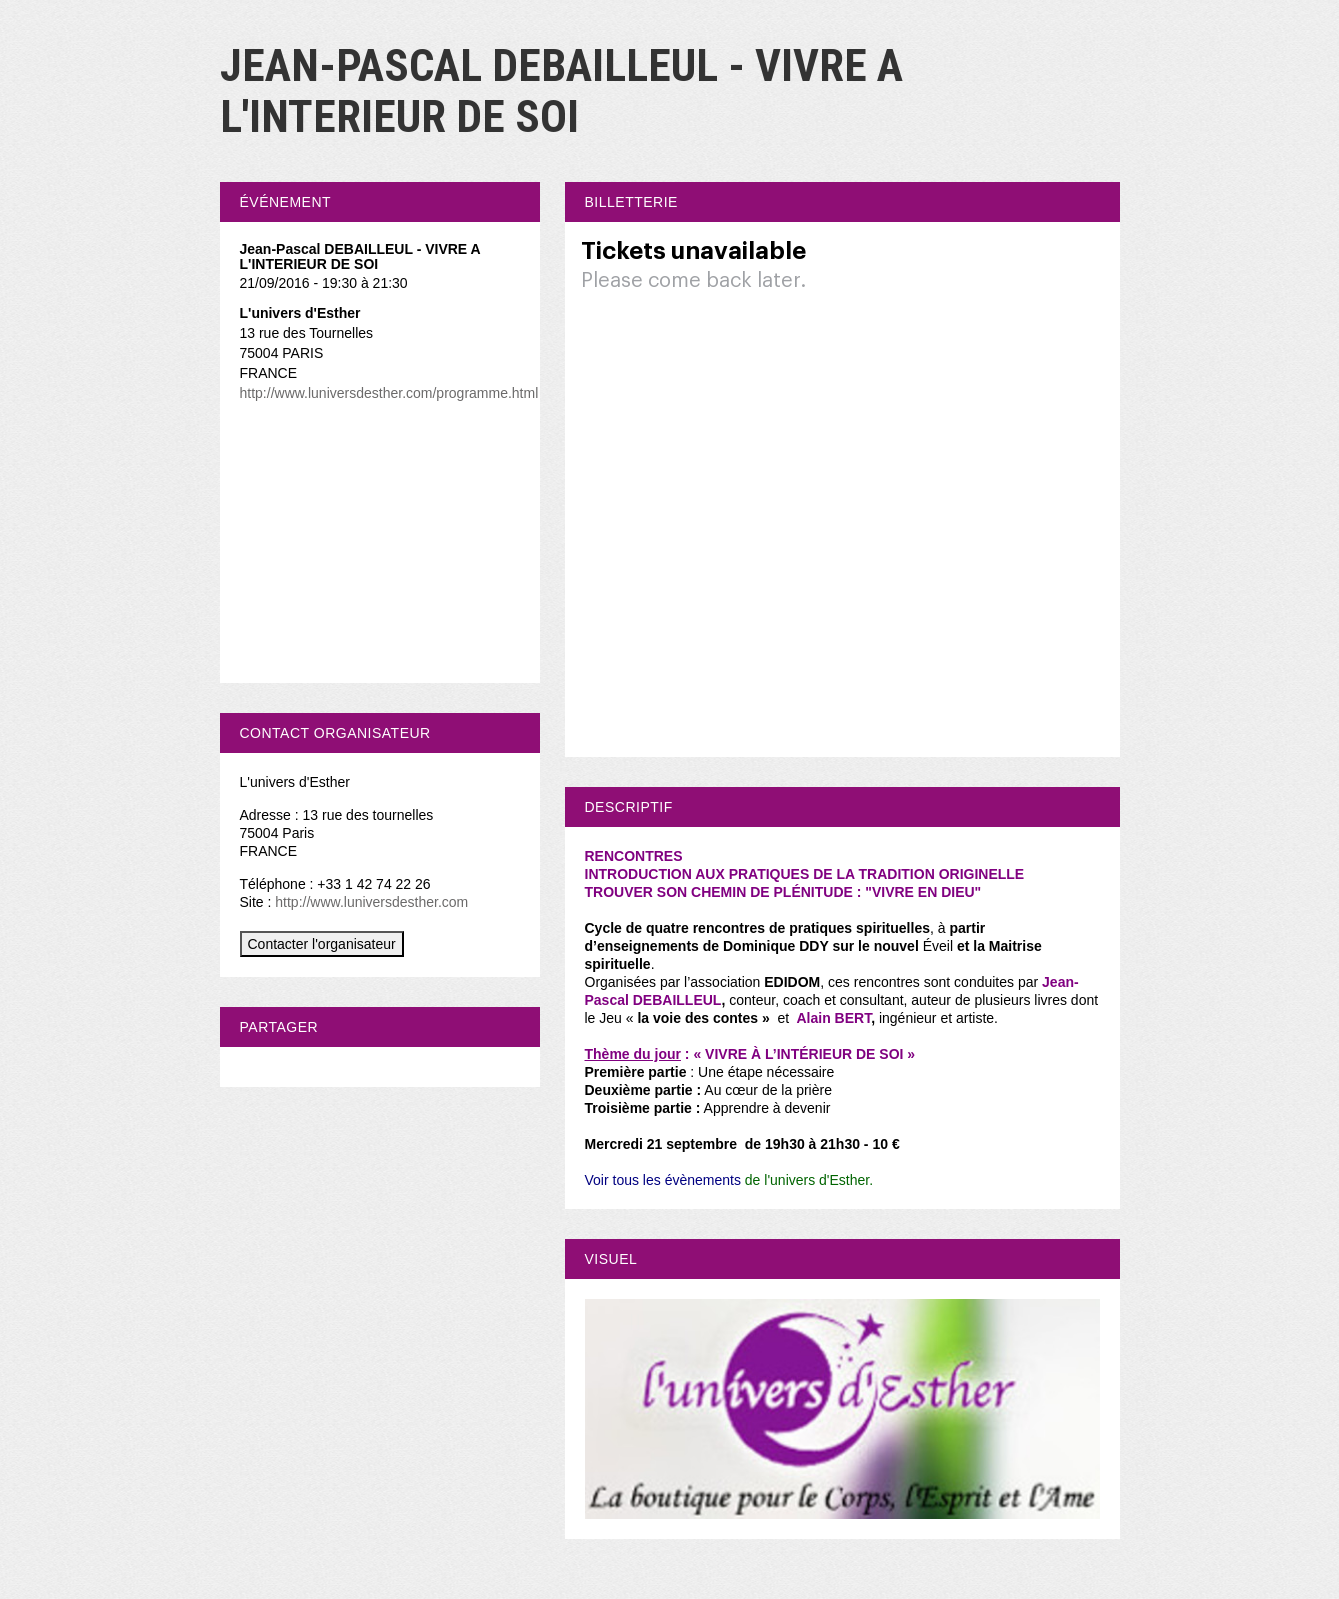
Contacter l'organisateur (322, 944)
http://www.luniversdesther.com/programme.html (389, 393)
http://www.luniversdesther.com (371, 902)
